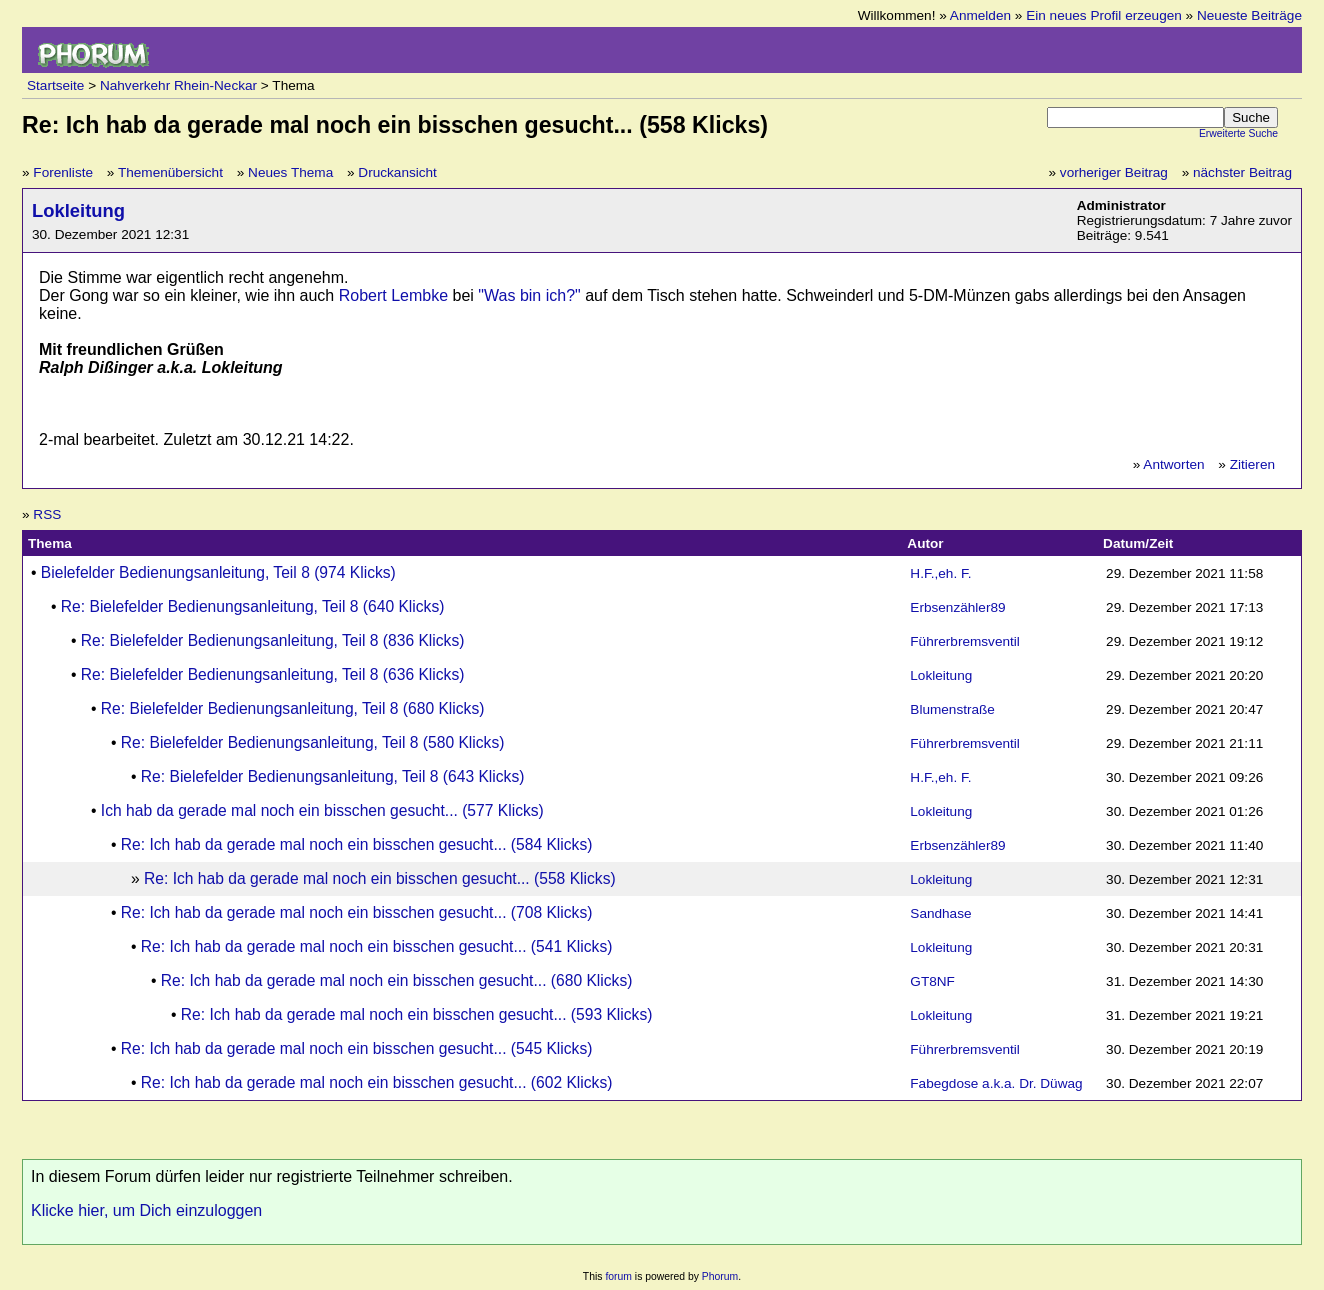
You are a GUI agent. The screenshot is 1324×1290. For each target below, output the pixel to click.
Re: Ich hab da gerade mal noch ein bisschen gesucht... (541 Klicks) (377, 946)
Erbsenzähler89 (957, 607)
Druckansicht (397, 172)
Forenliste (63, 172)
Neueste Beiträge (1249, 15)
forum (618, 1276)
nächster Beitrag (1242, 172)
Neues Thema (290, 172)
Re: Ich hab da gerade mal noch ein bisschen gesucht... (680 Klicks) (397, 980)
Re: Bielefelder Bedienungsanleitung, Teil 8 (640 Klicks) (253, 606)
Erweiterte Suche (1238, 133)
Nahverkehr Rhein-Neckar (178, 85)
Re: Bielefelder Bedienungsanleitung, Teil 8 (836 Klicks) (273, 640)
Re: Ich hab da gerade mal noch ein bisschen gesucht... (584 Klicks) (357, 844)
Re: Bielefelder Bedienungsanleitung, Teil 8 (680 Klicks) (293, 708)
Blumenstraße (952, 709)
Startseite (55, 85)
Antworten (1173, 464)
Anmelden (980, 15)
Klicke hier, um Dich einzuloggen (146, 1210)
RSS (47, 514)
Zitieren (1252, 464)
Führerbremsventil (965, 641)
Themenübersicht (170, 172)
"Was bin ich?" (529, 295)
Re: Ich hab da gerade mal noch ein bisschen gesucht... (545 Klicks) (357, 1048)
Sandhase (940, 913)
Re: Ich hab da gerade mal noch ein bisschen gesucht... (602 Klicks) (377, 1082)
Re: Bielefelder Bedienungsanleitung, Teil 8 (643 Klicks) (333, 776)
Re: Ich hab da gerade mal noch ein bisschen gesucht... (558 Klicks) (380, 878)
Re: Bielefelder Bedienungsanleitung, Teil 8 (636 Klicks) (273, 674)
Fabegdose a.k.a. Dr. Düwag (996, 1083)
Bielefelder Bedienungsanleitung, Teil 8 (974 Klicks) (218, 572)
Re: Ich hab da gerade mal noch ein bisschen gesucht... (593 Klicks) (417, 1014)
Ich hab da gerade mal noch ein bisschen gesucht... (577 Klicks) (322, 810)
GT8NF (932, 981)
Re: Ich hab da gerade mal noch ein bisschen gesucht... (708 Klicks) (357, 912)
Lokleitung (78, 210)
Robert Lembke (393, 295)
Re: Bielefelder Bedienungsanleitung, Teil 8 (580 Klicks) (313, 742)
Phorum (720, 1276)
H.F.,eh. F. (940, 573)
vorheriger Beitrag (1114, 172)
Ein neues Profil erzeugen (1104, 15)
